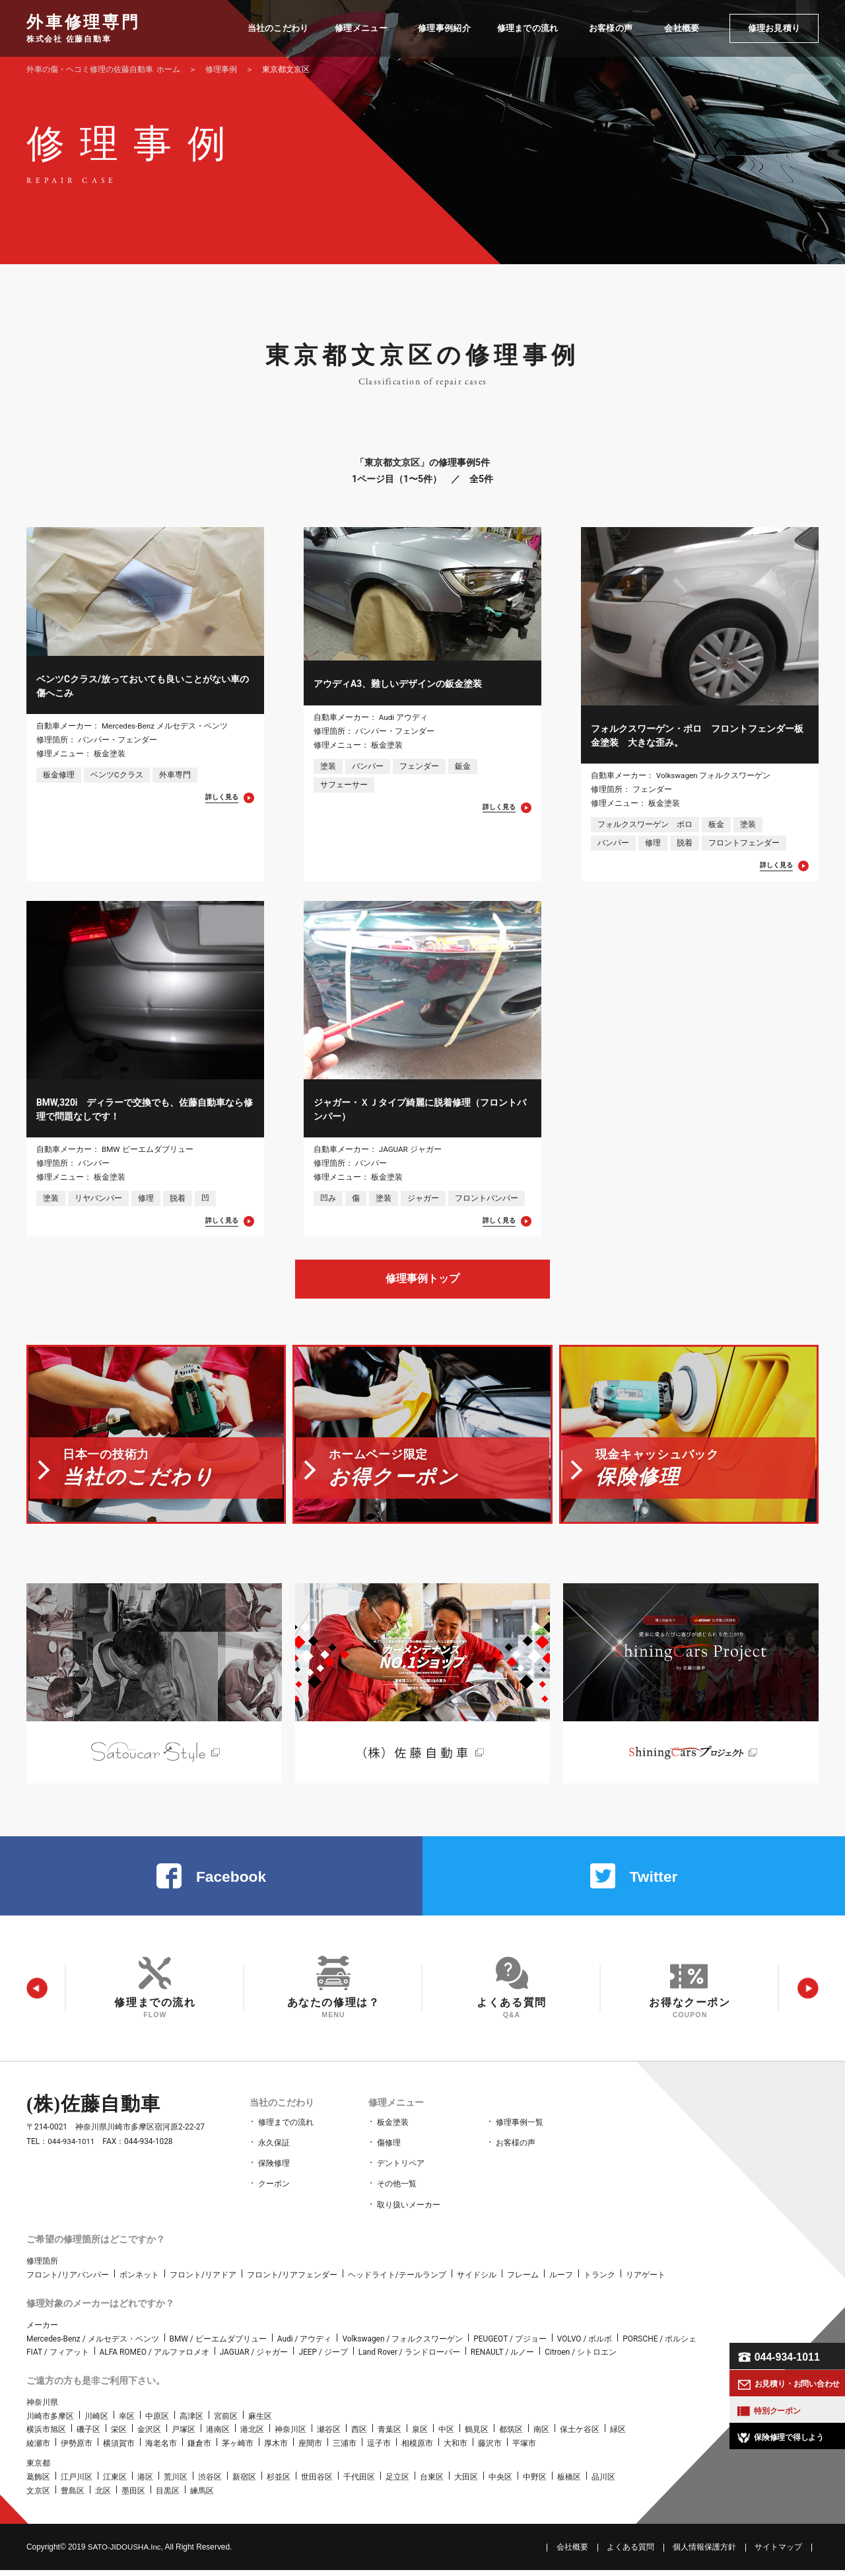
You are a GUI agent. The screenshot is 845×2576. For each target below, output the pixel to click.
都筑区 (511, 2436)
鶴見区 (477, 2436)
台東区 (432, 2482)
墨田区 (133, 2496)
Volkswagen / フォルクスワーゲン (402, 2344)
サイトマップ (778, 2553)
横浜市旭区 (46, 2436)
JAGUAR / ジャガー (254, 2358)
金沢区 (149, 2436)
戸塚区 (183, 2436)
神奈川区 (290, 2436)
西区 (359, 2436)
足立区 (397, 2482)
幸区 (127, 2422)
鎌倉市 (199, 2449)
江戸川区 (76, 2482)
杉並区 (278, 2482)
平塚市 (524, 2449)
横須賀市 (119, 2449)
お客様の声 (515, 2152)
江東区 (115, 2482)
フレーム (523, 2280)
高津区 (191, 2422)
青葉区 (389, 2436)
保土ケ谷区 (579, 2436)
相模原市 (417, 2449)
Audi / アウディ (304, 2344)
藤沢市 (490, 2449)
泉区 (420, 2436)
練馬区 (202, 2496)
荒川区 (175, 2482)
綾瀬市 (38, 2449)
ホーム (103, 69)
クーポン (274, 2191)
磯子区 (88, 2436)
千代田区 (359, 2482)
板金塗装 (393, 2133)
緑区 (618, 2436)
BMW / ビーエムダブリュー (218, 2344)
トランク (599, 2280)
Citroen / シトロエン (581, 2358)
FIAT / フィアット (57, 2358)
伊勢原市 (76, 2449)
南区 (541, 2436)
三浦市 (344, 2449)
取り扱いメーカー (408, 2210)
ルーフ (561, 2280)
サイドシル (476, 2280)
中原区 (157, 2422)
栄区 (119, 2436)
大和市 (455, 2449)
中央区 (500, 2482)
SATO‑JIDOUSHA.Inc (126, 2553)
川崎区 (96, 2422)
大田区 (466, 2482)
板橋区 (569, 2482)
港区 (145, 2482)
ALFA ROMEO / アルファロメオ (154, 2358)
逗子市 (379, 2449)
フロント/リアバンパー (67, 2280)
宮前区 (226, 2422)
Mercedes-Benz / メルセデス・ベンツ (92, 2344)
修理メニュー (394, 2114)
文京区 (38, 2496)
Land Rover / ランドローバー (409, 2358)
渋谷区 (210, 2482)
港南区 (218, 2436)
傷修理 (389, 2152)
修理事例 (221, 69)
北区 (103, 2496)
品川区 (603, 2482)
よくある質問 (630, 2553)
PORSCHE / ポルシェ (659, 2344)
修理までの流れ (286, 2133)
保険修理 (274, 2172)
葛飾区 (38, 2482)
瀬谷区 (329, 2436)
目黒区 (168, 2496)
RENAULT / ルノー (503, 2358)
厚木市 (276, 2449)
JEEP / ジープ (322, 2358)
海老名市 (161, 2449)
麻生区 (260, 2422)
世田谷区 (317, 2482)
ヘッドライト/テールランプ (397, 2280)
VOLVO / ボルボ (585, 2344)
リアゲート (645, 2280)
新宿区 (244, 2482)
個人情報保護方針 (704, 2553)
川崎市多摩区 (50, 2422)
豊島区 (72, 2496)
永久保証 (274, 2152)
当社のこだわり (280, 2114)
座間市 (310, 2449)
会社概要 (572, 2553)
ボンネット (139, 2280)
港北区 (252, 2436)
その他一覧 (397, 2191)
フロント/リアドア (203, 2280)
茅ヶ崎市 (238, 2449)
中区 (446, 2436)
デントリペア (400, 2172)
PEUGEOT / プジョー (510, 2344)
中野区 (535, 2482)
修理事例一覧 (519, 2133)
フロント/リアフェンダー (292, 2280)
